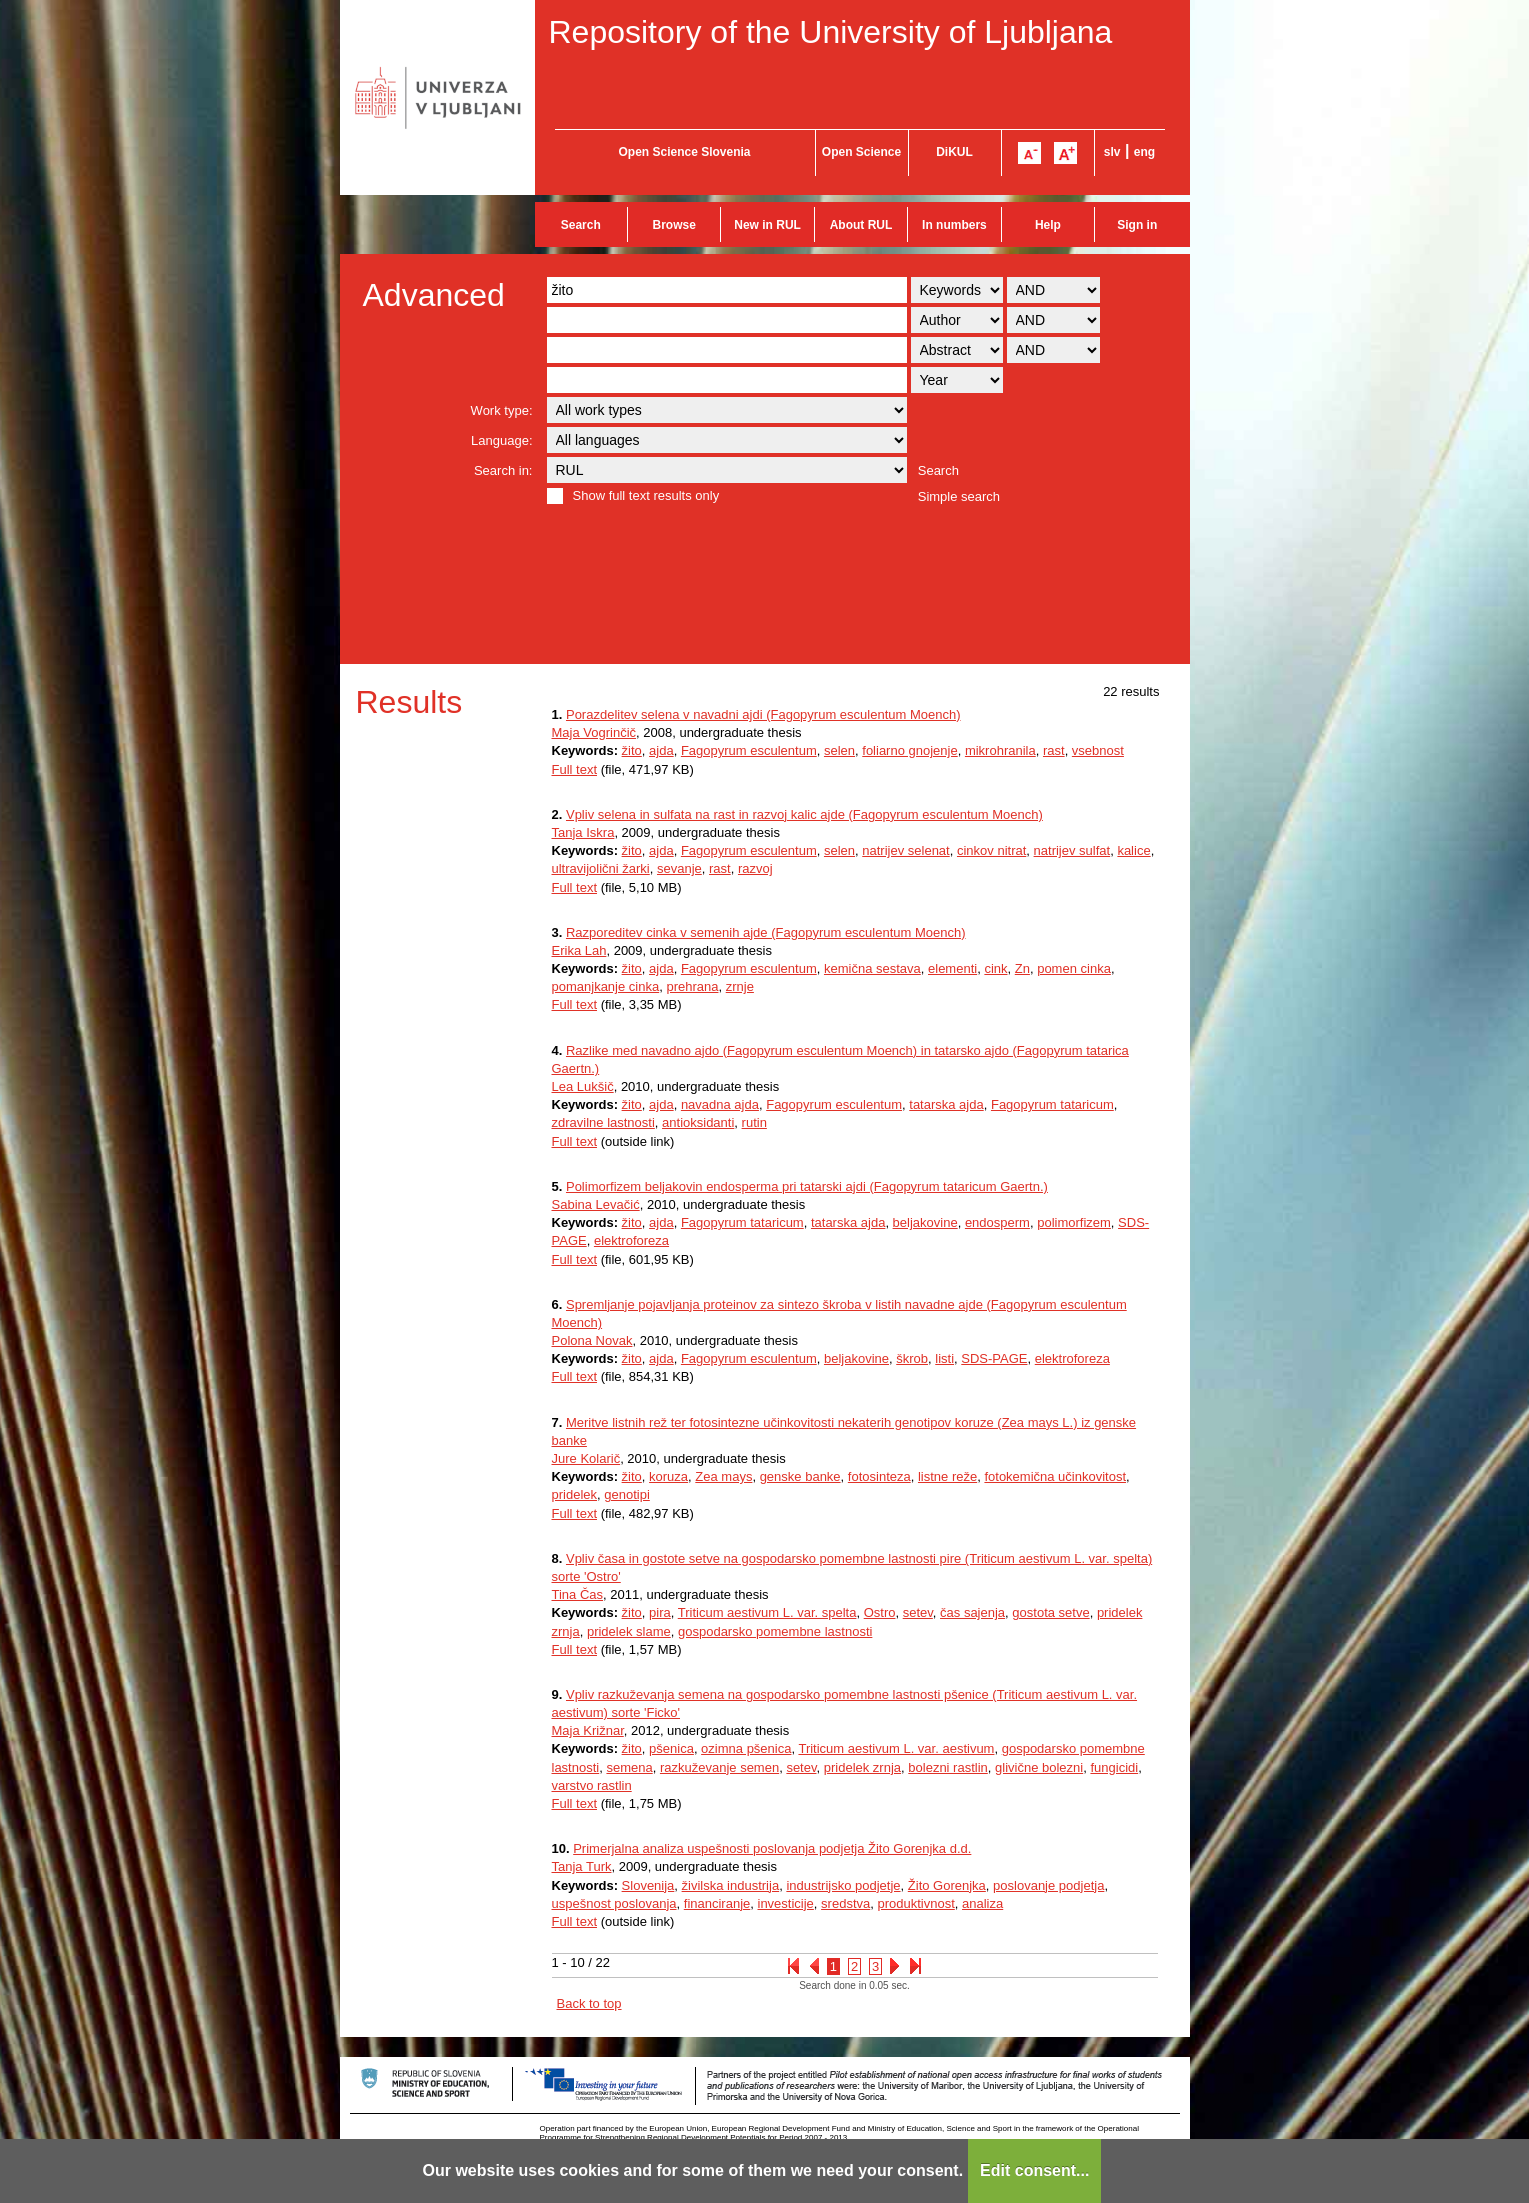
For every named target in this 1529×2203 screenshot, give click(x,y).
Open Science (861, 152)
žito (632, 750)
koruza (668, 1476)
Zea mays (723, 1476)
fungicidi (1114, 1767)
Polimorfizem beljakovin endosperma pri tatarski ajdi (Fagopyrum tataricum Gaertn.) (807, 1186)
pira (660, 1612)
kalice (1133, 850)
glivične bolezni (1039, 1767)
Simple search (959, 496)
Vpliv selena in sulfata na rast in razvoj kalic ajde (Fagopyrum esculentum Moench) (804, 814)
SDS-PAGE (994, 1358)
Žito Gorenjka (947, 1885)
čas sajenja (972, 1612)
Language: (501, 440)
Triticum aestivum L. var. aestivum (896, 1748)
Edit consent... (1034, 2170)
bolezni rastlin (948, 1767)
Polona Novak (592, 1340)
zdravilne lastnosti (603, 1122)
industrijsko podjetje (843, 1885)
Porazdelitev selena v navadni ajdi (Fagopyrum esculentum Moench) (763, 714)
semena (629, 1767)
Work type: (502, 410)
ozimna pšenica (746, 1748)
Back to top (589, 2003)
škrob (912, 1358)
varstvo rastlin (592, 1785)
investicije (786, 1903)
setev (918, 1612)
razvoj (755, 868)
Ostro (880, 1612)
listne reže (947, 1476)
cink (995, 968)
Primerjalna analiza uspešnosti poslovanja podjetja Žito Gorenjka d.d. (772, 1848)
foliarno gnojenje (909, 750)
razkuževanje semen (719, 1767)
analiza (982, 1903)
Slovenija (648, 1885)
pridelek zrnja (862, 1767)
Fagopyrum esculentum (749, 750)
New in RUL (767, 225)
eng (1144, 152)
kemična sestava (872, 968)
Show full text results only (646, 495)
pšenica (671, 1748)
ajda (661, 750)
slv (1112, 152)
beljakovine (925, 1222)
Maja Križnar (588, 1730)
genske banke (800, 1476)
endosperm (997, 1222)
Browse (674, 225)
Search (581, 225)
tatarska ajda (946, 1104)
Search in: (503, 470)
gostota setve (1050, 1612)
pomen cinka (1074, 968)
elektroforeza (631, 1240)
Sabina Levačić (596, 1204)
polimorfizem (1074, 1222)
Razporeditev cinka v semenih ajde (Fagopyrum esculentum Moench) (766, 932)
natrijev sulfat (1072, 850)
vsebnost (1098, 750)
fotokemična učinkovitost (1055, 1476)
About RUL (861, 225)
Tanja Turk (582, 1866)
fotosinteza (879, 1476)
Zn (1022, 968)
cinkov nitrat (991, 850)
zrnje (740, 986)
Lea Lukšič (583, 1086)
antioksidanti (698, 1122)
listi (944, 1358)
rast (1054, 750)
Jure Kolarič (586, 1458)
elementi (952, 968)
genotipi (627, 1494)
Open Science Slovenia (684, 152)
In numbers (954, 225)
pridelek (575, 1494)
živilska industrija (731, 1885)
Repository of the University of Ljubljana (831, 32)
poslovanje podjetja (1048, 1885)
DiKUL (954, 152)
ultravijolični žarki (601, 868)
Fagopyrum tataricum (1052, 1104)
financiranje (717, 1903)
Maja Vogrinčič (594, 732)
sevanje (679, 868)
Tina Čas (578, 1594)
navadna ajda (720, 1104)
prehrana (692, 986)
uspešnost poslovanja (614, 1903)
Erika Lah (579, 950)
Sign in (1137, 225)
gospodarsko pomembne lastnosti (775, 1631)
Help (1048, 225)
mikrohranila (1000, 750)
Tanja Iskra (583, 832)
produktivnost (915, 1903)
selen (839, 750)
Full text (575, 769)
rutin (754, 1122)
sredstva (845, 1903)
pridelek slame (629, 1631)
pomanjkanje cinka (606, 986)
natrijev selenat (905, 850)
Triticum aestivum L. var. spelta (767, 1612)
